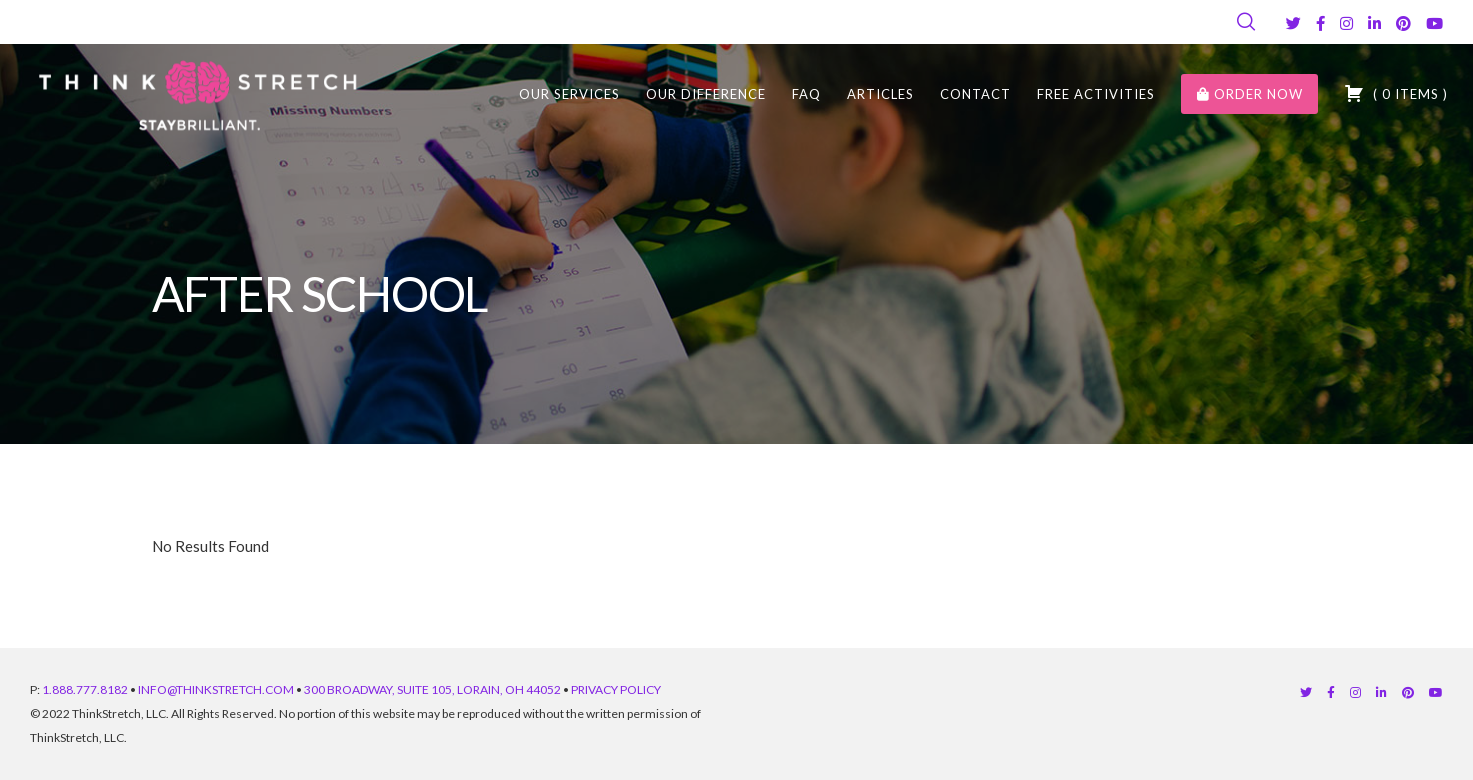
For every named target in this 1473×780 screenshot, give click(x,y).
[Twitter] (1293, 23)
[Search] (1246, 22)
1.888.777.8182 (85, 689)
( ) (1396, 93)
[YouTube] (1434, 23)
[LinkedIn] (1374, 23)
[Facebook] (1320, 23)
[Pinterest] (1403, 23)
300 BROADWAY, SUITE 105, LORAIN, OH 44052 (432, 689)
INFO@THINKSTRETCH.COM (216, 689)
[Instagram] (1346, 23)
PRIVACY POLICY (616, 689)
